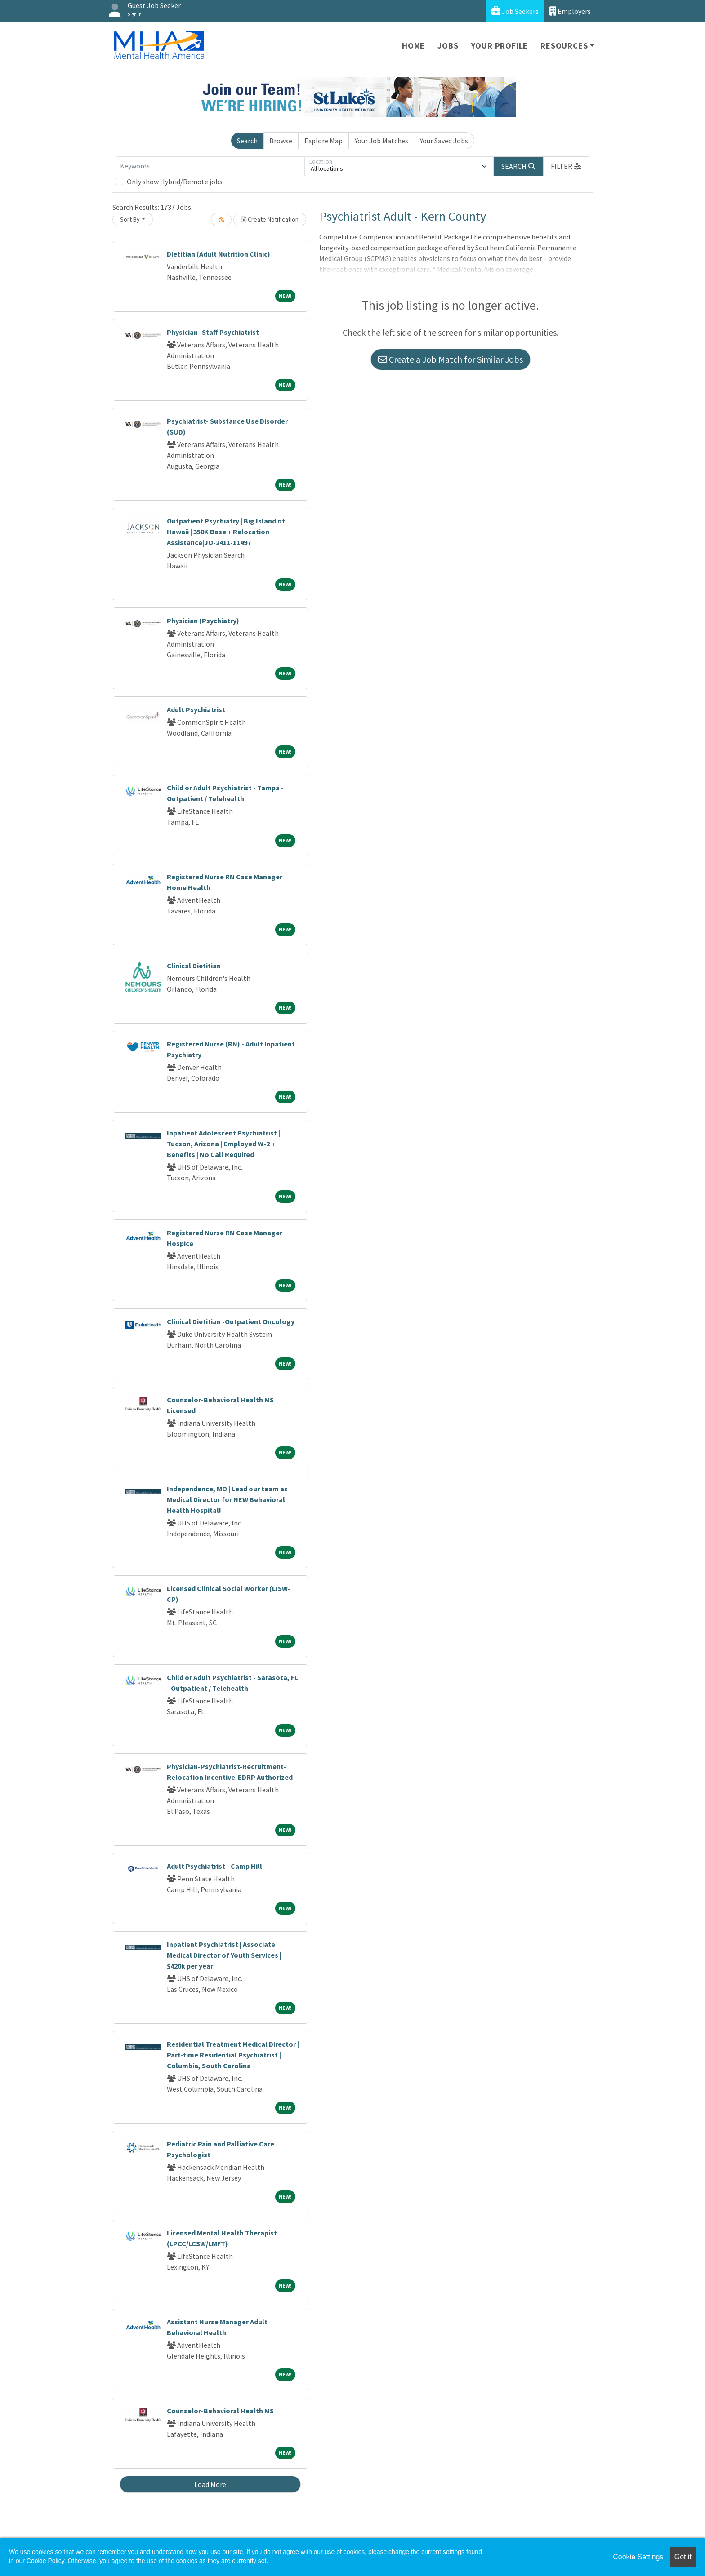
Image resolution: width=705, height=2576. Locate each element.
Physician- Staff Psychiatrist (213, 332)
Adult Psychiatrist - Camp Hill (214, 1866)
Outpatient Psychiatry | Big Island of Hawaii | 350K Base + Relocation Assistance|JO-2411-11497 (226, 531)
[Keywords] (210, 166)
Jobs (447, 45)
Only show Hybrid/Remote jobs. (175, 181)
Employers (570, 11)
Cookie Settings (638, 2557)
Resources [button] (564, 45)
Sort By (130, 219)
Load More (210, 2484)
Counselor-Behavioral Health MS (220, 2410)
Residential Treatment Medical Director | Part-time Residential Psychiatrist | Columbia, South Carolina (233, 2055)
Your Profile (499, 45)
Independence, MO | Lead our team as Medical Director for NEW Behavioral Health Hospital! (227, 1499)
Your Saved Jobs (444, 140)
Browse (280, 140)
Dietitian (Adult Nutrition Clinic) (218, 253)
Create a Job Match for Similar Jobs (450, 359)
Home (413, 45)
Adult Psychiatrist (196, 709)
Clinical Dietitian (194, 965)
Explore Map (323, 140)
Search (247, 140)
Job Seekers (515, 11)
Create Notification (270, 219)
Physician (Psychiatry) (203, 620)
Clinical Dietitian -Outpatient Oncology (230, 1321)
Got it (683, 2557)
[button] (566, 166)
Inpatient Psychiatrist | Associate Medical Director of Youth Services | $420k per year (224, 1955)
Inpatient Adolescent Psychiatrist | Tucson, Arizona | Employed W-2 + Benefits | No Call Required (223, 1143)
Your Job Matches (381, 140)
